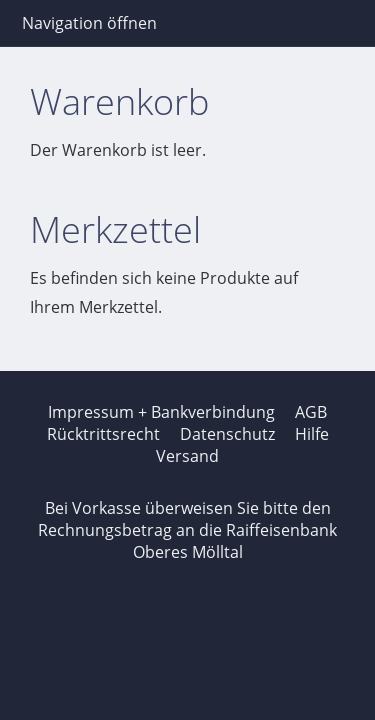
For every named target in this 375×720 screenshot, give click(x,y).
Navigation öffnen (89, 23)
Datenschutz (227, 434)
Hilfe (312, 434)
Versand (187, 456)
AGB (311, 412)
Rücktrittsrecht (103, 434)
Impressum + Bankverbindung (161, 412)
